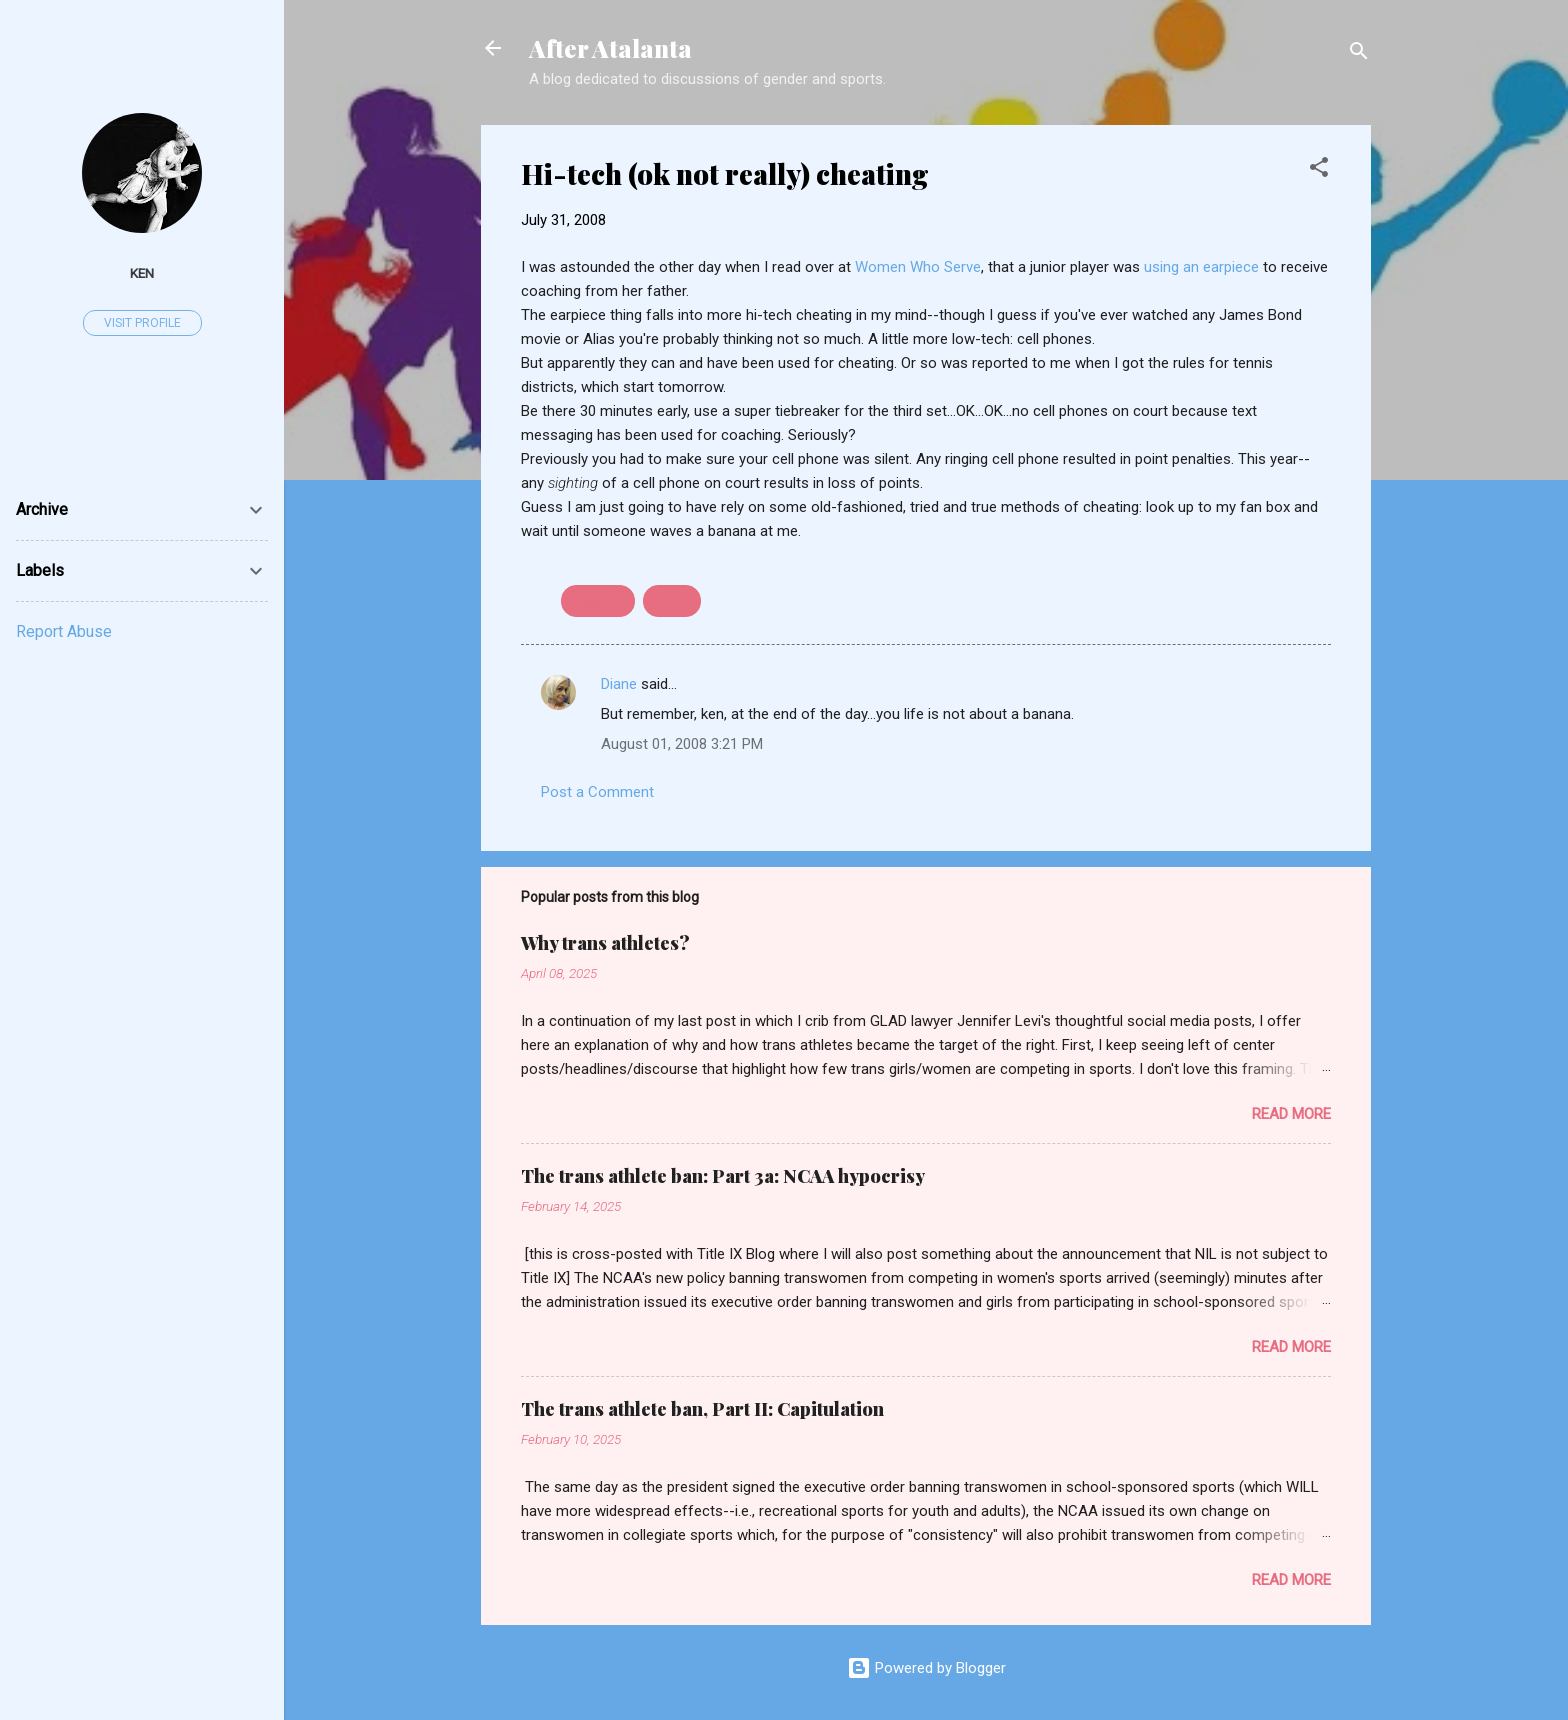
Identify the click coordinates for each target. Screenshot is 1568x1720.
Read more (1291, 1114)
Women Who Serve (918, 267)
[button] (1319, 170)
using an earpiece (1203, 267)
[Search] (1359, 54)
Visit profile (142, 323)
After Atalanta (610, 48)
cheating (598, 601)
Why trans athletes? (605, 943)
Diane (619, 684)
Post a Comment (597, 792)
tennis (672, 601)
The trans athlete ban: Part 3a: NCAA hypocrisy (723, 1176)
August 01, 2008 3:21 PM (682, 744)
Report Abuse (64, 631)
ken (142, 273)
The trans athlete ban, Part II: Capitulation (702, 1409)
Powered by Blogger (926, 1668)
